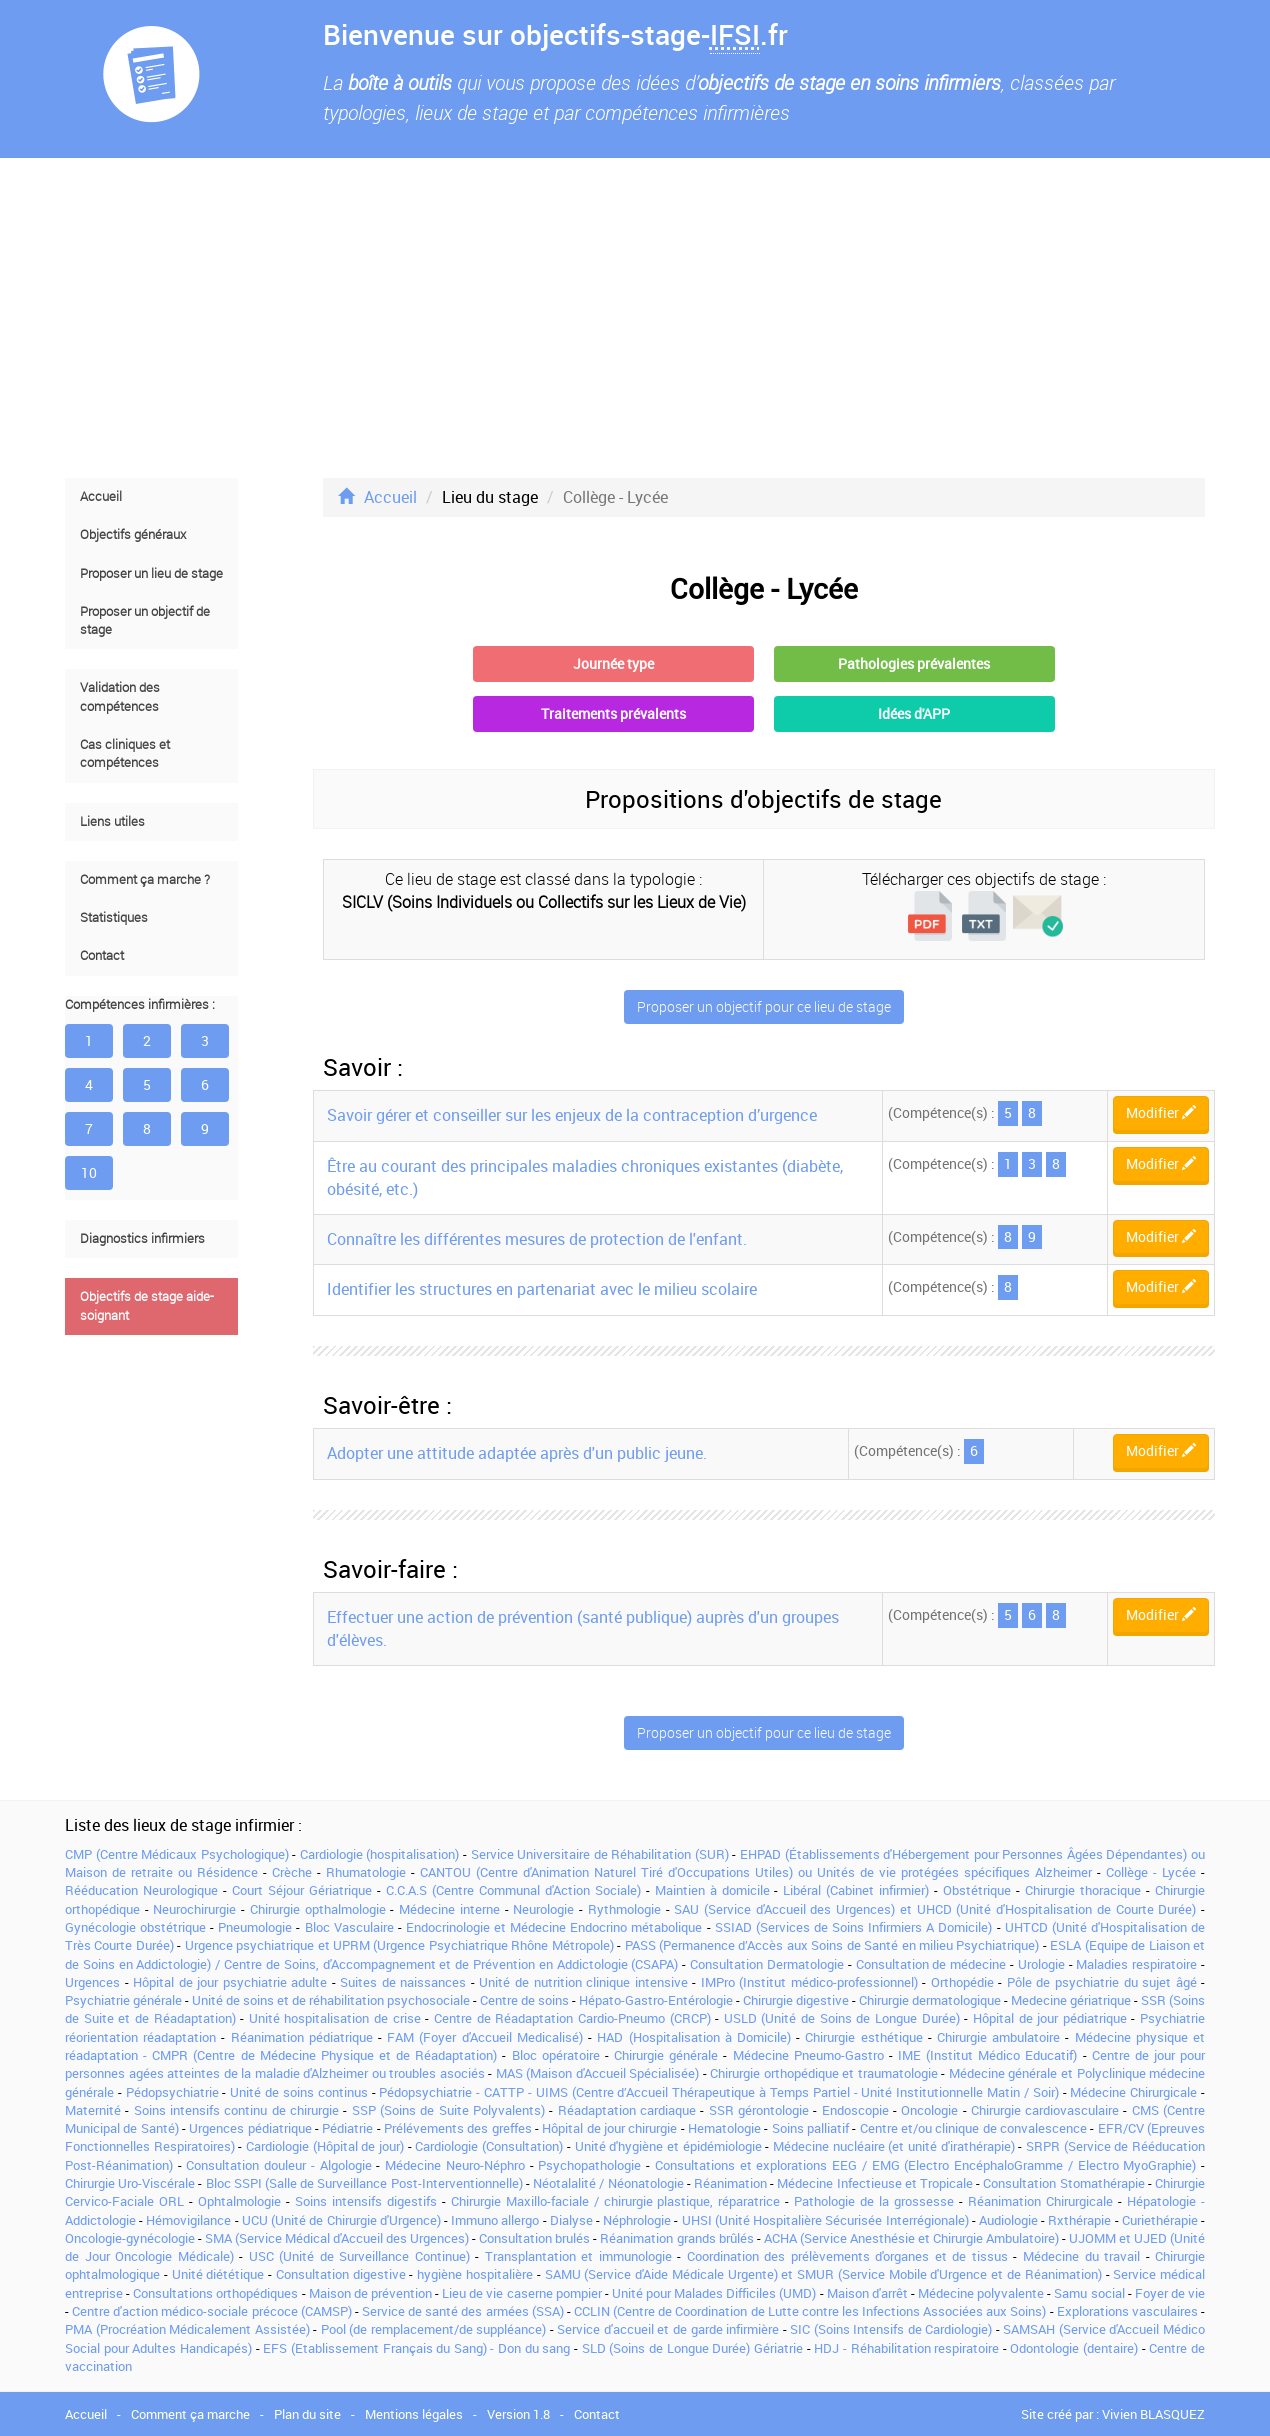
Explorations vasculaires (1127, 2311)
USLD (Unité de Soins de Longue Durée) (842, 2018)
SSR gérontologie (759, 2110)
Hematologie (724, 2128)
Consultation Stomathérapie (1063, 2183)
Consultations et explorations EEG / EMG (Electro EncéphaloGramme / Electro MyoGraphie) (925, 2165)
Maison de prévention (370, 2293)
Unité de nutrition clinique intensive (583, 1982)
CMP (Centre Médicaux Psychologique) (177, 1854)
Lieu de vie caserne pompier (522, 2293)
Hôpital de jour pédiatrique (1050, 2018)
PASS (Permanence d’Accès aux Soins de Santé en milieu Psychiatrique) (832, 1945)
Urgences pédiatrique (250, 2128)
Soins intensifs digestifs (366, 2201)
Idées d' (914, 713)
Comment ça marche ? (145, 879)
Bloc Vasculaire (349, 1927)
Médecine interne (449, 1909)
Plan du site (307, 2414)
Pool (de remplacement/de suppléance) (434, 2329)
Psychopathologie (589, 2165)
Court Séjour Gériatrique (302, 1890)
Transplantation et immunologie (578, 2256)
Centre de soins (524, 2000)
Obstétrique (977, 1890)
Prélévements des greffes (458, 2128)
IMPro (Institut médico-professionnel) (809, 1982)
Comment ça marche (190, 2414)
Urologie (1041, 1964)
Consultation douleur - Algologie (278, 2165)
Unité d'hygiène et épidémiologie (668, 2146)
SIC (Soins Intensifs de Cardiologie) (891, 2329)
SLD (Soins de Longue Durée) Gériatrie (692, 2348)
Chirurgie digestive (796, 2000)
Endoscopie (855, 2110)
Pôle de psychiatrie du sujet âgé (1102, 1982)
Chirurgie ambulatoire (998, 2037)
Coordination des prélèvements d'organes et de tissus (847, 2256)
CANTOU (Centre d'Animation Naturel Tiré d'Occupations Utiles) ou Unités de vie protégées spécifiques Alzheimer (756, 1872)
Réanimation (730, 2183)
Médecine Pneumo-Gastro (808, 2055)
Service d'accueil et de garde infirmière (668, 2329)
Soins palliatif (810, 2128)
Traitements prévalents (613, 713)
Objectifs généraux (133, 534)
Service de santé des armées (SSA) (463, 2311)
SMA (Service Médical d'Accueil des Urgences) (337, 2238)
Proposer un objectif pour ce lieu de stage (764, 1006)
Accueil (101, 496)
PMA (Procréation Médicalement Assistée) (187, 2329)
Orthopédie (962, 1982)
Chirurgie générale (666, 2055)
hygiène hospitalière (475, 2274)
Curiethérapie (1160, 2220)
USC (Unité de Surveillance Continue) (359, 2256)
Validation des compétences (120, 696)
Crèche (292, 1872)
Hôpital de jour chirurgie (609, 2128)
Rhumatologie (366, 1872)
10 (89, 1172)
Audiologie (1008, 2220)
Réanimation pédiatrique (302, 2037)
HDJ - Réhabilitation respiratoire (906, 2348)
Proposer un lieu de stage (151, 573)
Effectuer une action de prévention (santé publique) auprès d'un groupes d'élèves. (583, 1628)
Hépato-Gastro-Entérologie (656, 2000)
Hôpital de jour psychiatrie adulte (230, 1982)
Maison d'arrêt (867, 2293)
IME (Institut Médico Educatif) (987, 2055)
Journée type (613, 663)
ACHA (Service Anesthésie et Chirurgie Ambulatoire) (911, 2238)
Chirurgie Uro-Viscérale (130, 2183)
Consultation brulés (534, 2238)
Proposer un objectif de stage (145, 620)
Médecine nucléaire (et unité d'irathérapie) (894, 2146)
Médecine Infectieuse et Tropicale (875, 2183)
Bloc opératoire (556, 2055)
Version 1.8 (518, 2414)
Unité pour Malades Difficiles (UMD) (714, 2293)
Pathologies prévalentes (914, 663)
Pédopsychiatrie (172, 2092)
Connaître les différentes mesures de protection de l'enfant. (537, 1239)
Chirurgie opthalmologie (318, 1909)
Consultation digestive (341, 2274)
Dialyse (571, 2220)
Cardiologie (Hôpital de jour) (325, 2146)
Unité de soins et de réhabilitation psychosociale (331, 2000)
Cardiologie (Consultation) (489, 2146)
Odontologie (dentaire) (1074, 2348)
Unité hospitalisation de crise (335, 2018)
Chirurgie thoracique (1083, 1890)
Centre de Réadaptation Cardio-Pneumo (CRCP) (572, 2018)
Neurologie (543, 1909)
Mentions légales (414, 2414)
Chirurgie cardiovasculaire (1045, 2110)
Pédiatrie (347, 2128)
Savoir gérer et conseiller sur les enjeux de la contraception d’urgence (572, 1115)
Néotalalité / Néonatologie (608, 2183)
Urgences (92, 1982)
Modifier (1161, 1112)
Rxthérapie (1079, 2220)
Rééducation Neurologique (141, 1890)
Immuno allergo (495, 2220)
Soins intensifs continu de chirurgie (236, 2110)
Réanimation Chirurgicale (1040, 2201)
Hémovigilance (188, 2220)
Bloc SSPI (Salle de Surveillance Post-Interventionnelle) (364, 2183)
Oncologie (929, 2110)
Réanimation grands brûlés (676, 2238)
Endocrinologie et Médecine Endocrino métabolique (554, 1927)
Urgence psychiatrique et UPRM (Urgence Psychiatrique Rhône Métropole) (399, 1945)
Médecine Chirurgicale (1133, 2092)
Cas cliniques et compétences (125, 753)
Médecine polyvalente (981, 2293)
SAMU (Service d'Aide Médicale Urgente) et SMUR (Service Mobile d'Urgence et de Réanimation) (823, 2274)
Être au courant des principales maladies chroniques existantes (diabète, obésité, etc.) (585, 1177)
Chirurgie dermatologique (930, 2000)
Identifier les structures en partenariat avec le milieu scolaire (542, 1289)
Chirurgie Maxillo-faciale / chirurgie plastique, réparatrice (616, 2201)
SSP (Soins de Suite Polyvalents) (448, 2110)
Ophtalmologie (239, 2201)
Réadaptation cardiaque (627, 2110)
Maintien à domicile (712, 1890)
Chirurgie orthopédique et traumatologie (824, 2073)
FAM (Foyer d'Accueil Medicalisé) (485, 2037)
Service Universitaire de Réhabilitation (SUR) (600, 1854)
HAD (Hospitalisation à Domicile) (694, 2037)
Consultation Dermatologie (767, 1964)
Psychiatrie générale (123, 2000)
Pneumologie (255, 1927)
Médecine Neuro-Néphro (455, 2165)
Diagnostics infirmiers (142, 1238)
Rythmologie (624, 1909)
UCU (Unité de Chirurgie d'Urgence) (341, 2220)
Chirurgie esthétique (863, 2037)
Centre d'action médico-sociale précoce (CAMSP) (212, 2311)
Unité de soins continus (298, 2092)
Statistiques (114, 917)
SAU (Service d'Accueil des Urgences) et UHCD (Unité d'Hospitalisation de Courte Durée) (935, 1909)
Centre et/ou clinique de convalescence (973, 2128)
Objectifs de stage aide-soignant (147, 1305)
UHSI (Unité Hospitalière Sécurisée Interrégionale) (825, 2220)
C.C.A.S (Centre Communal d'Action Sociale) (513, 1890)
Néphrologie (637, 2220)
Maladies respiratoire (1136, 1964)
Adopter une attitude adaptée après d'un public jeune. (517, 1453)
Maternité (93, 2110)
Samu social (1089, 2293)
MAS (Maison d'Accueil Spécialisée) (598, 2073)
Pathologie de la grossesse (874, 2201)
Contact (102, 955)
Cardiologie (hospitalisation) (380, 1854)
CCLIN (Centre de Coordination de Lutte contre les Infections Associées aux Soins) (810, 2311)
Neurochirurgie (194, 1909)
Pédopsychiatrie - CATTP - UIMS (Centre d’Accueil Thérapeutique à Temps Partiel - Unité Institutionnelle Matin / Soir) (718, 2092)
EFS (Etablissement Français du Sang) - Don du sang (416, 2348)
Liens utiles (112, 821)
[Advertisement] (635, 318)
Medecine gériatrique (1071, 2000)
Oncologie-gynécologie (130, 2238)
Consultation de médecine (931, 1964)
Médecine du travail (1081, 2256)
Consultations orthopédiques (215, 2293)
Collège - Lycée (1151, 1872)
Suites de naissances (403, 1982)
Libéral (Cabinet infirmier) (856, 1890)
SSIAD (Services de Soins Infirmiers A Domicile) (854, 1927)
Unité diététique (218, 2274)
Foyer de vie (1170, 2293)
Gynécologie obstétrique (135, 1927)
